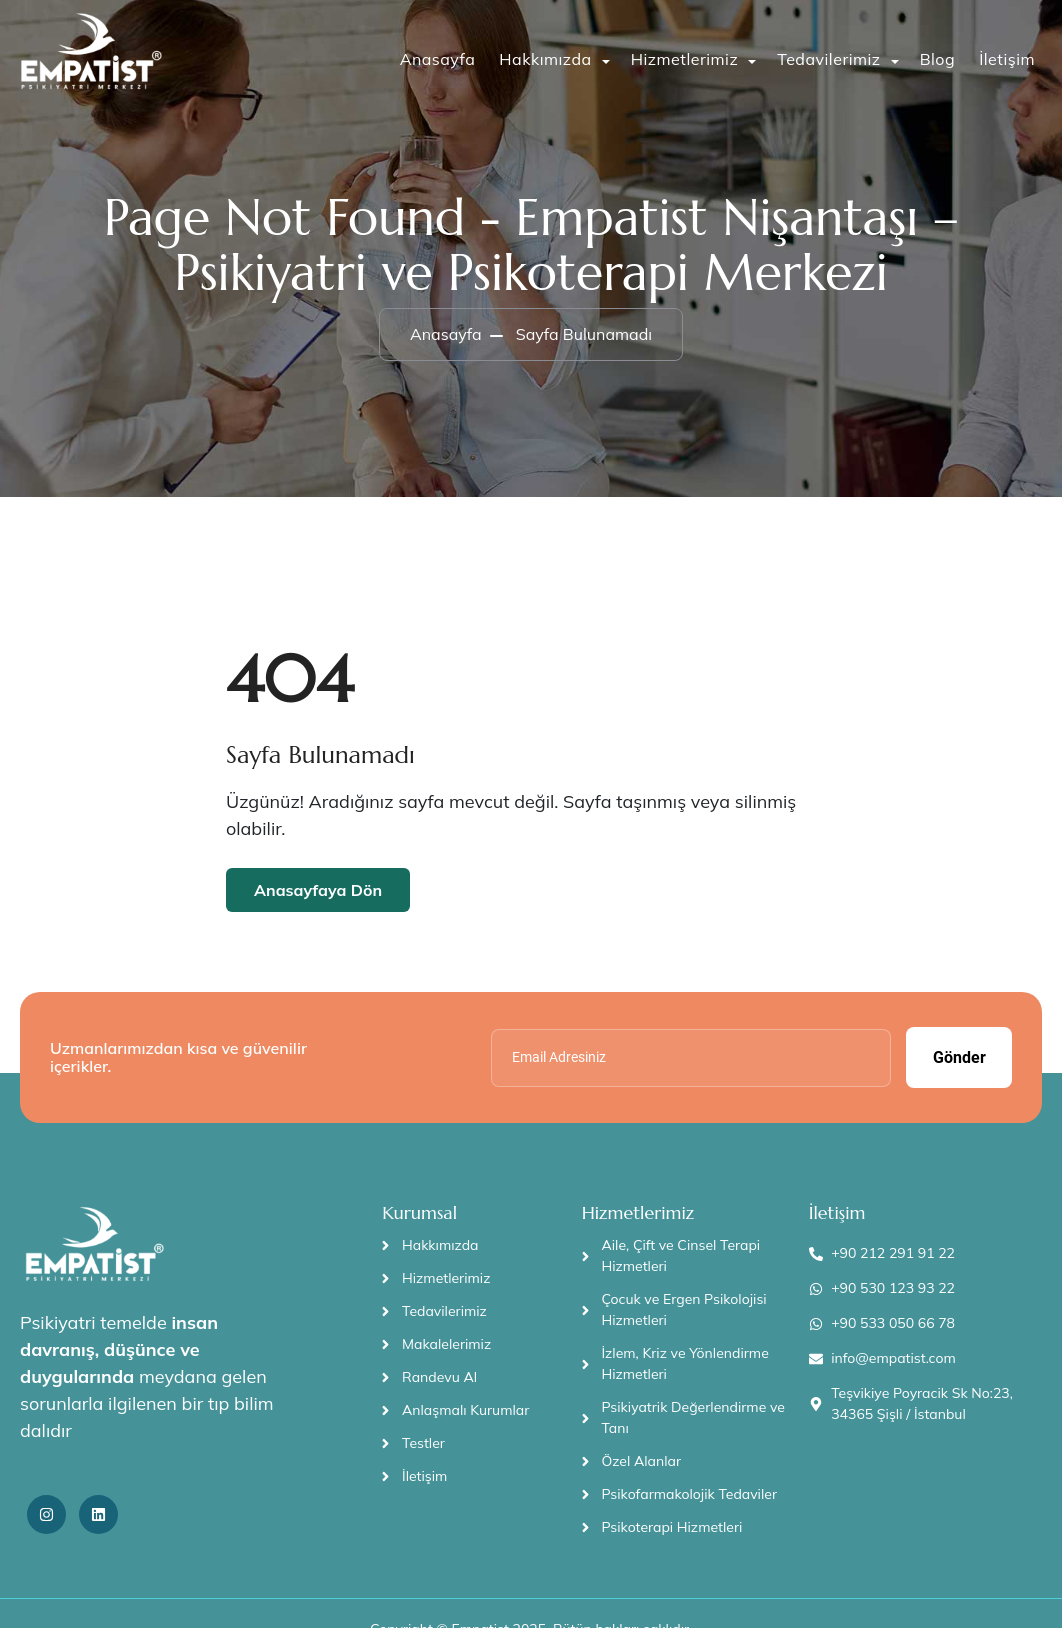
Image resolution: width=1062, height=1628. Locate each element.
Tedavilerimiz (828, 59)
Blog (937, 59)
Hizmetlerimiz (685, 59)
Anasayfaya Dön (318, 890)
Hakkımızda (545, 59)
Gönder (959, 1057)
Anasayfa (438, 59)
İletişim (1007, 59)
